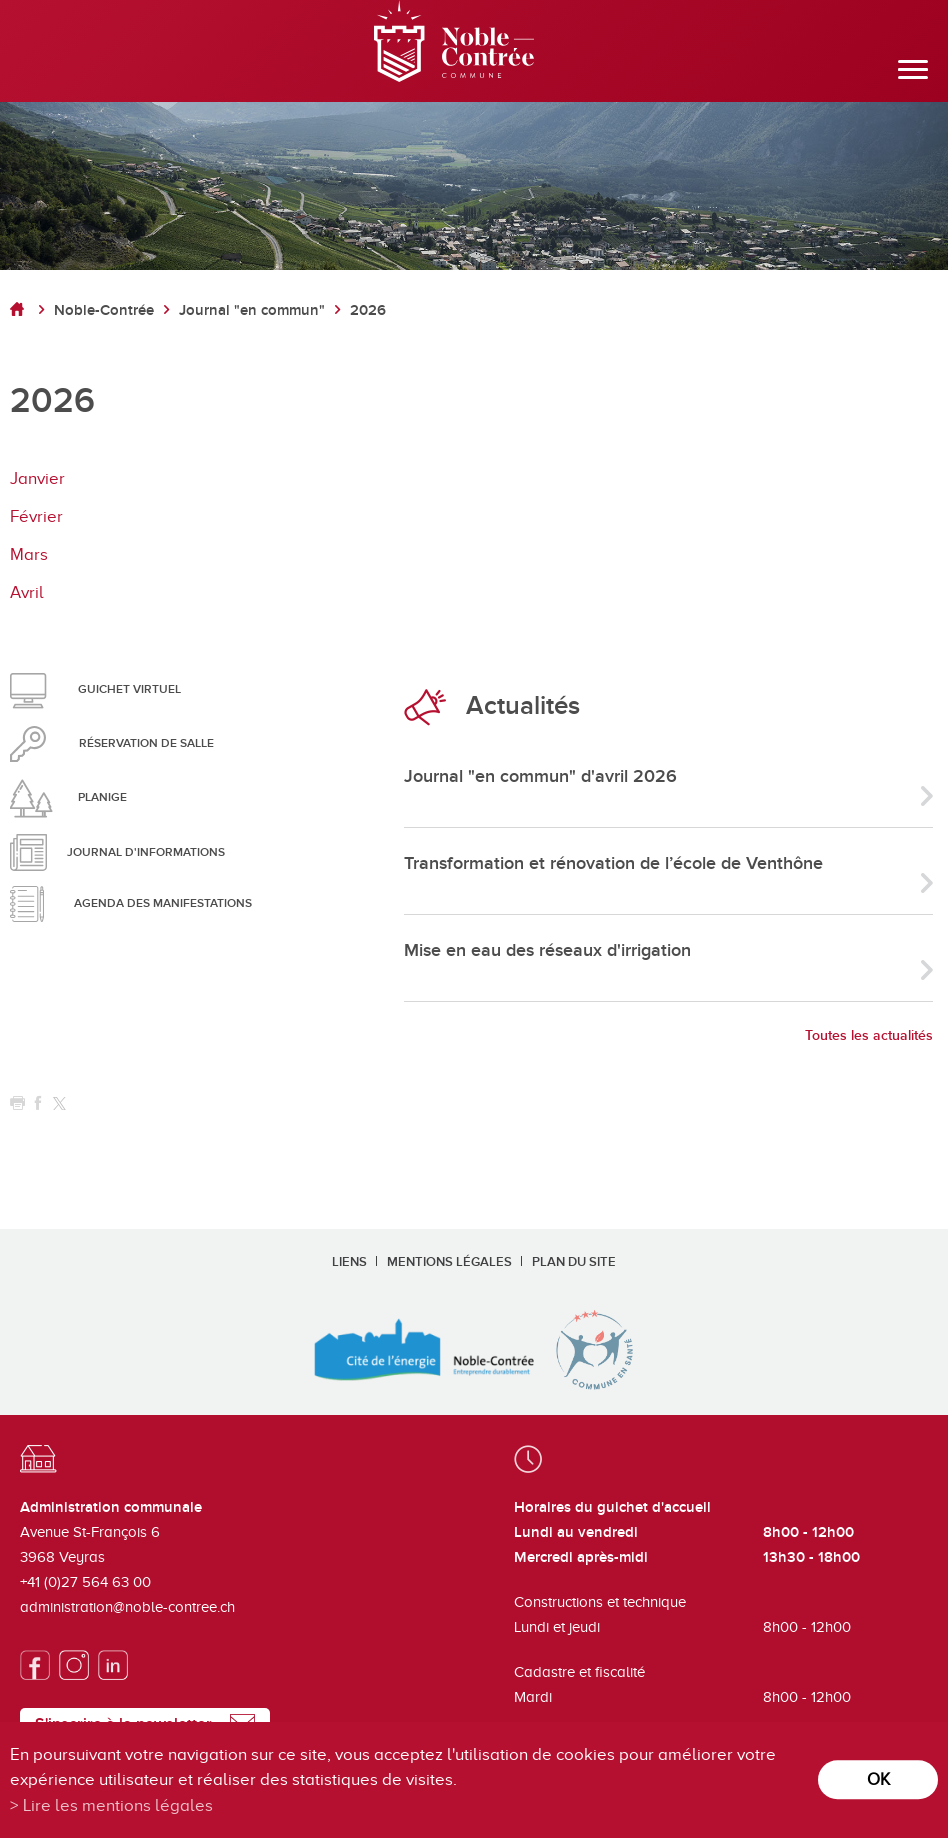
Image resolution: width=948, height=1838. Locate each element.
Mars (29, 554)
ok (878, 1779)
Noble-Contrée (104, 310)
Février (36, 516)
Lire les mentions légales (118, 1805)
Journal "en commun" (252, 310)
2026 (368, 310)
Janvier (37, 478)
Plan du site (574, 1262)
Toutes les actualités (869, 1035)
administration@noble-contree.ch (127, 1607)
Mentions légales (449, 1262)
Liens (349, 1262)
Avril (27, 592)
